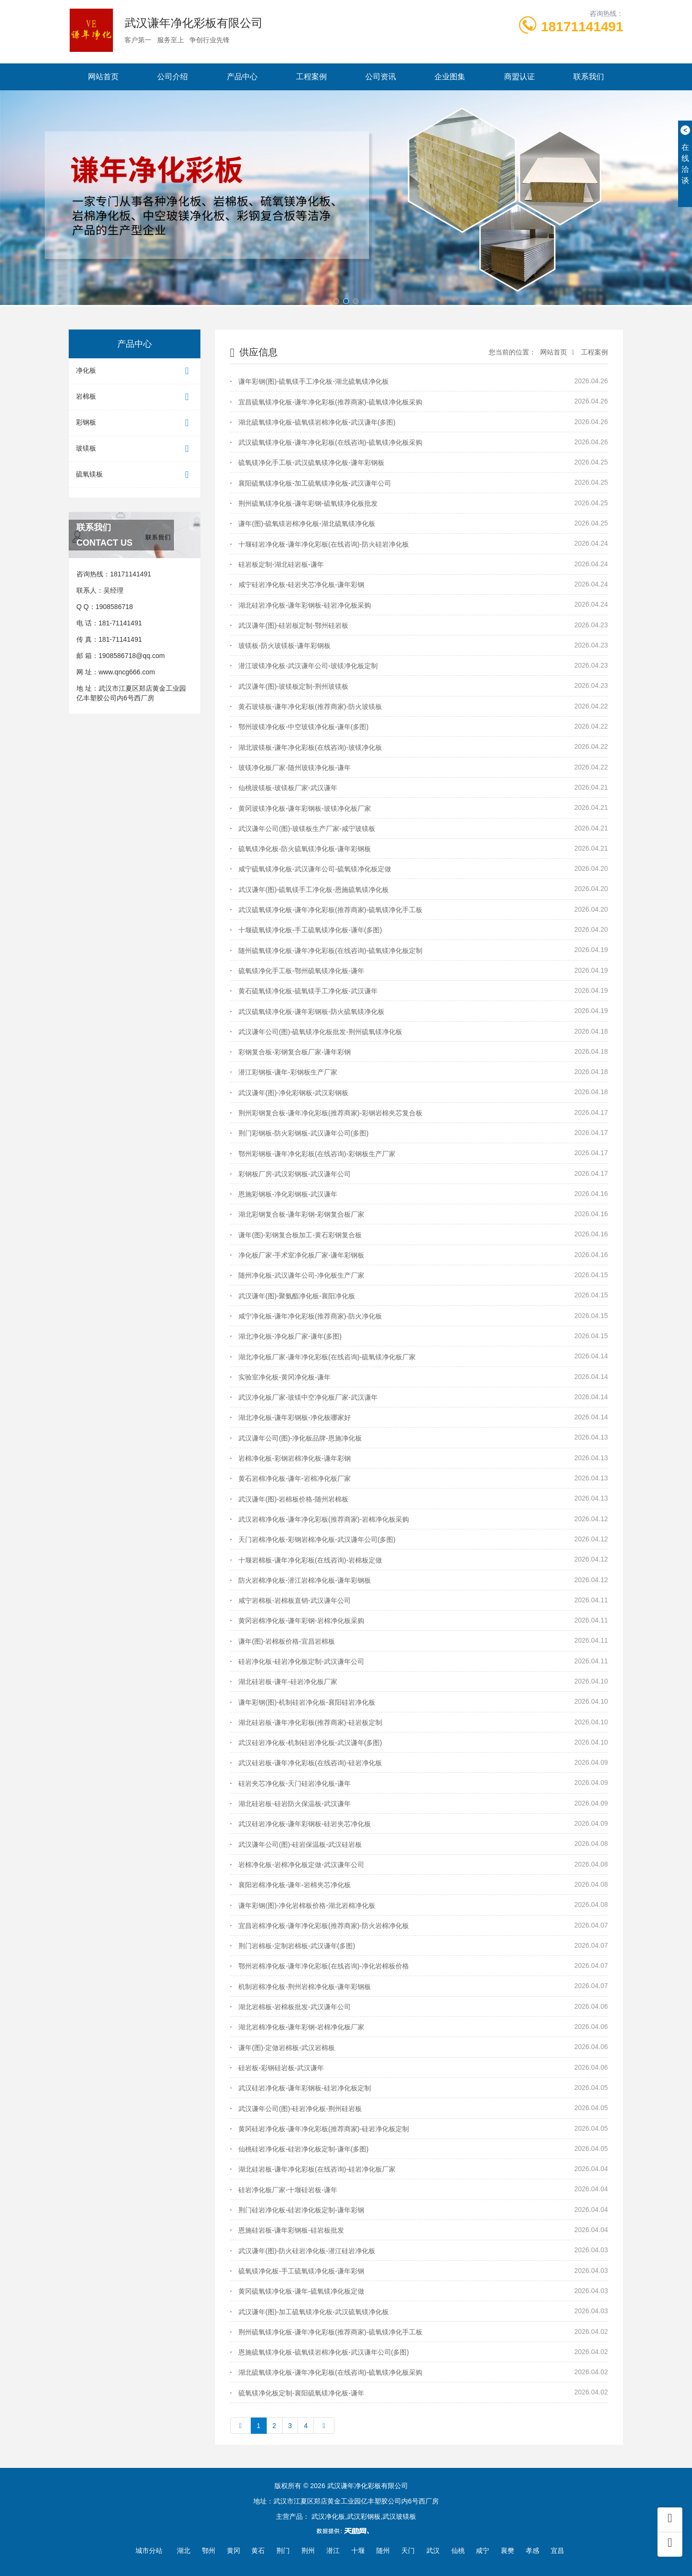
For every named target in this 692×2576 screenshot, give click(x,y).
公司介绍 (172, 77)
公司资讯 (380, 77)
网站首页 (103, 77)
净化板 (134, 371)
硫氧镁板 (134, 474)
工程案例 (311, 77)
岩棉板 (134, 397)
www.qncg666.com (127, 672)
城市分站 (149, 2550)
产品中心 (242, 77)
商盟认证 (519, 77)
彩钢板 (134, 422)
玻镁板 (134, 448)
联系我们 (588, 77)
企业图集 (449, 77)
